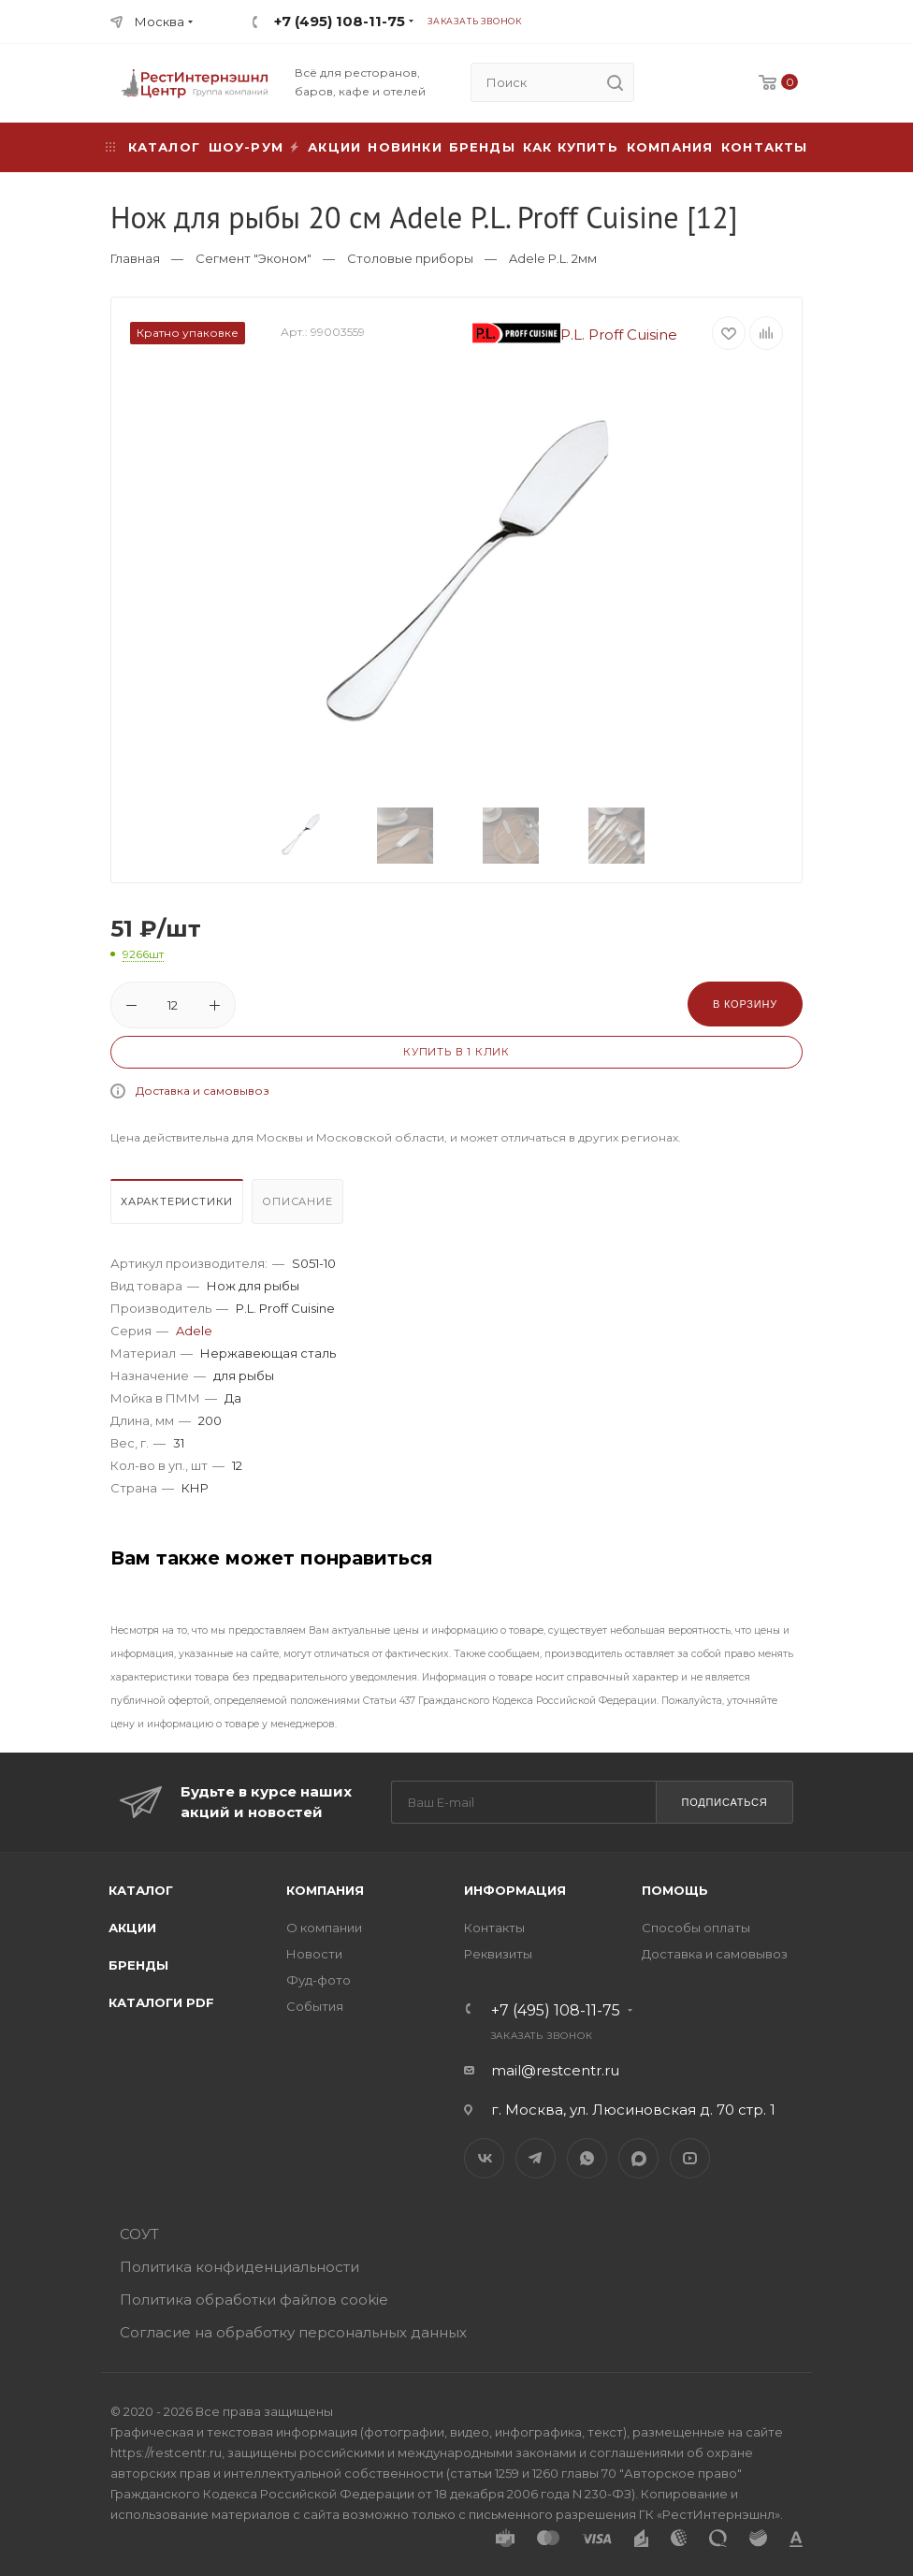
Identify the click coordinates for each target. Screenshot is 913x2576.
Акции (132, 1927)
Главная (135, 258)
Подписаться (724, 1802)
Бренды (482, 146)
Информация (515, 1890)
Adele (194, 1330)
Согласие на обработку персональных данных (293, 2332)
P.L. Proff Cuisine (575, 334)
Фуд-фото (318, 1979)
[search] (614, 82)
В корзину (745, 1004)
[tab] (179, 1206)
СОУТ (139, 2234)
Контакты (764, 146)
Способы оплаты (696, 1927)
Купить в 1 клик (456, 1051)
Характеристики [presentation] (177, 1201)
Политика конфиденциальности (239, 2267)
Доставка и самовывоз (202, 1091)
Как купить (570, 146)
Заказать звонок (475, 21)
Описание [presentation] (297, 1201)
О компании (324, 1927)
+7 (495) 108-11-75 (339, 21)
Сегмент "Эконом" (254, 258)
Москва (159, 21)
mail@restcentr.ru (555, 2070)
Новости (314, 1953)
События (314, 2006)
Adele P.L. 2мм (553, 258)
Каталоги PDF (161, 2002)
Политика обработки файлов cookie (254, 2299)
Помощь (675, 1890)
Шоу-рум (246, 146)
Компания (670, 146)
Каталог (141, 1890)
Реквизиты (498, 1953)
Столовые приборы (410, 258)
